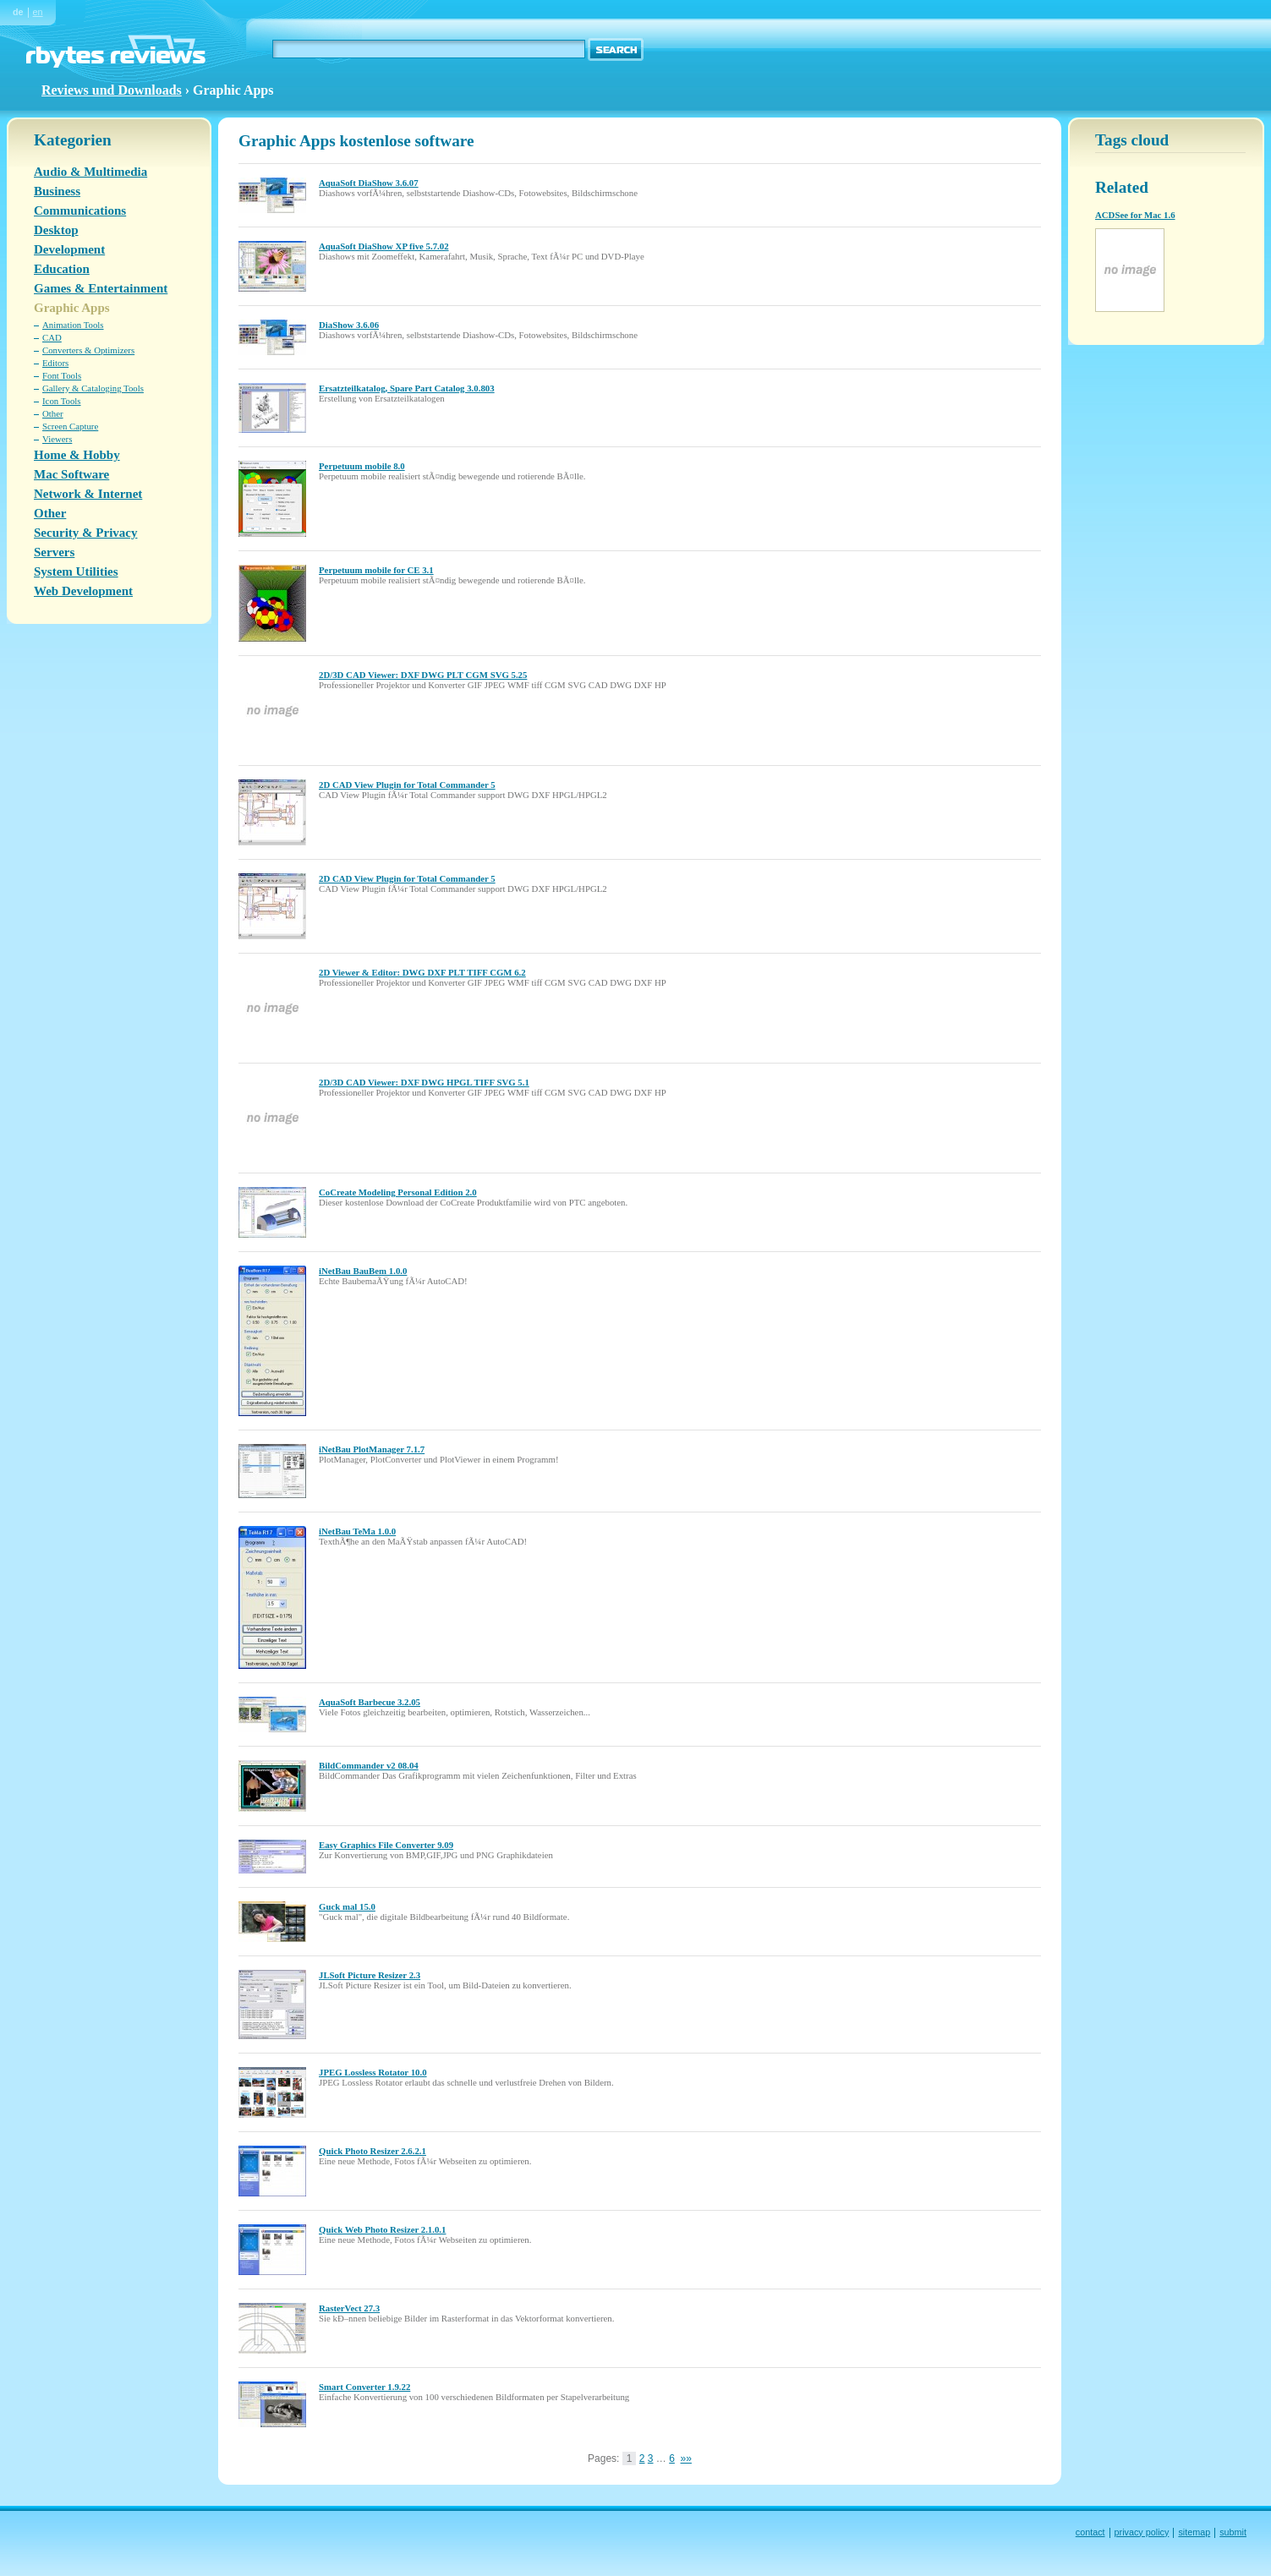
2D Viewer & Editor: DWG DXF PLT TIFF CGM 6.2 (422, 972)
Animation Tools (73, 325)
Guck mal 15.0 (347, 1906)
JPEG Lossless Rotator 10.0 (373, 2072)
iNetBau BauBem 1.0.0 (363, 1271)
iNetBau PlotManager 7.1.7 (372, 1449)
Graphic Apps (72, 307)
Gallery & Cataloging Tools (93, 388)
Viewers (57, 439)
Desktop (56, 230)
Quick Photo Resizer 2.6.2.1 (372, 2151)
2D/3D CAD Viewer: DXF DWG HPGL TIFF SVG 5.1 (424, 1082)
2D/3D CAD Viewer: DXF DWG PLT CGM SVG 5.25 (423, 675)
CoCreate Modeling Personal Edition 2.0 (398, 1192)
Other (52, 413)
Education (62, 269)
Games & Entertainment (100, 288)
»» (686, 2458)
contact (1090, 2532)
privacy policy (1142, 2532)
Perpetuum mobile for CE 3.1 (376, 570)
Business (57, 191)
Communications (80, 210)
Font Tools (61, 375)
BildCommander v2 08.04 (369, 1765)
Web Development (83, 591)
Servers (54, 552)
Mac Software (71, 474)
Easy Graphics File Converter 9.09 (386, 1845)
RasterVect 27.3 (349, 2308)
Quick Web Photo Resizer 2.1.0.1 (382, 2229)
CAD (52, 337)
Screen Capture (70, 426)
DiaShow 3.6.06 (349, 325)
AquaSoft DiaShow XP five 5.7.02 (384, 246)
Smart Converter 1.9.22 (364, 2387)
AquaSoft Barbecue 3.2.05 (369, 1702)
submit (1232, 2532)
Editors (55, 363)
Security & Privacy (85, 532)
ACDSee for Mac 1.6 (1135, 215)
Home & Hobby (77, 455)
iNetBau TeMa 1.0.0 (357, 1531)
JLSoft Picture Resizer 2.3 (369, 1975)
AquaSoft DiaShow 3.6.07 (369, 183)
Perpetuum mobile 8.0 (362, 466)
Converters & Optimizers (88, 350)
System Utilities (76, 571)
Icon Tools (61, 401)
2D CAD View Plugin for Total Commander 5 (407, 784)
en (38, 12)
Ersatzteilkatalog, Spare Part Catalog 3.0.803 (407, 388)
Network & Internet (88, 493)
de (18, 12)
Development (69, 249)
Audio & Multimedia (90, 171)
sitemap (1194, 2532)
